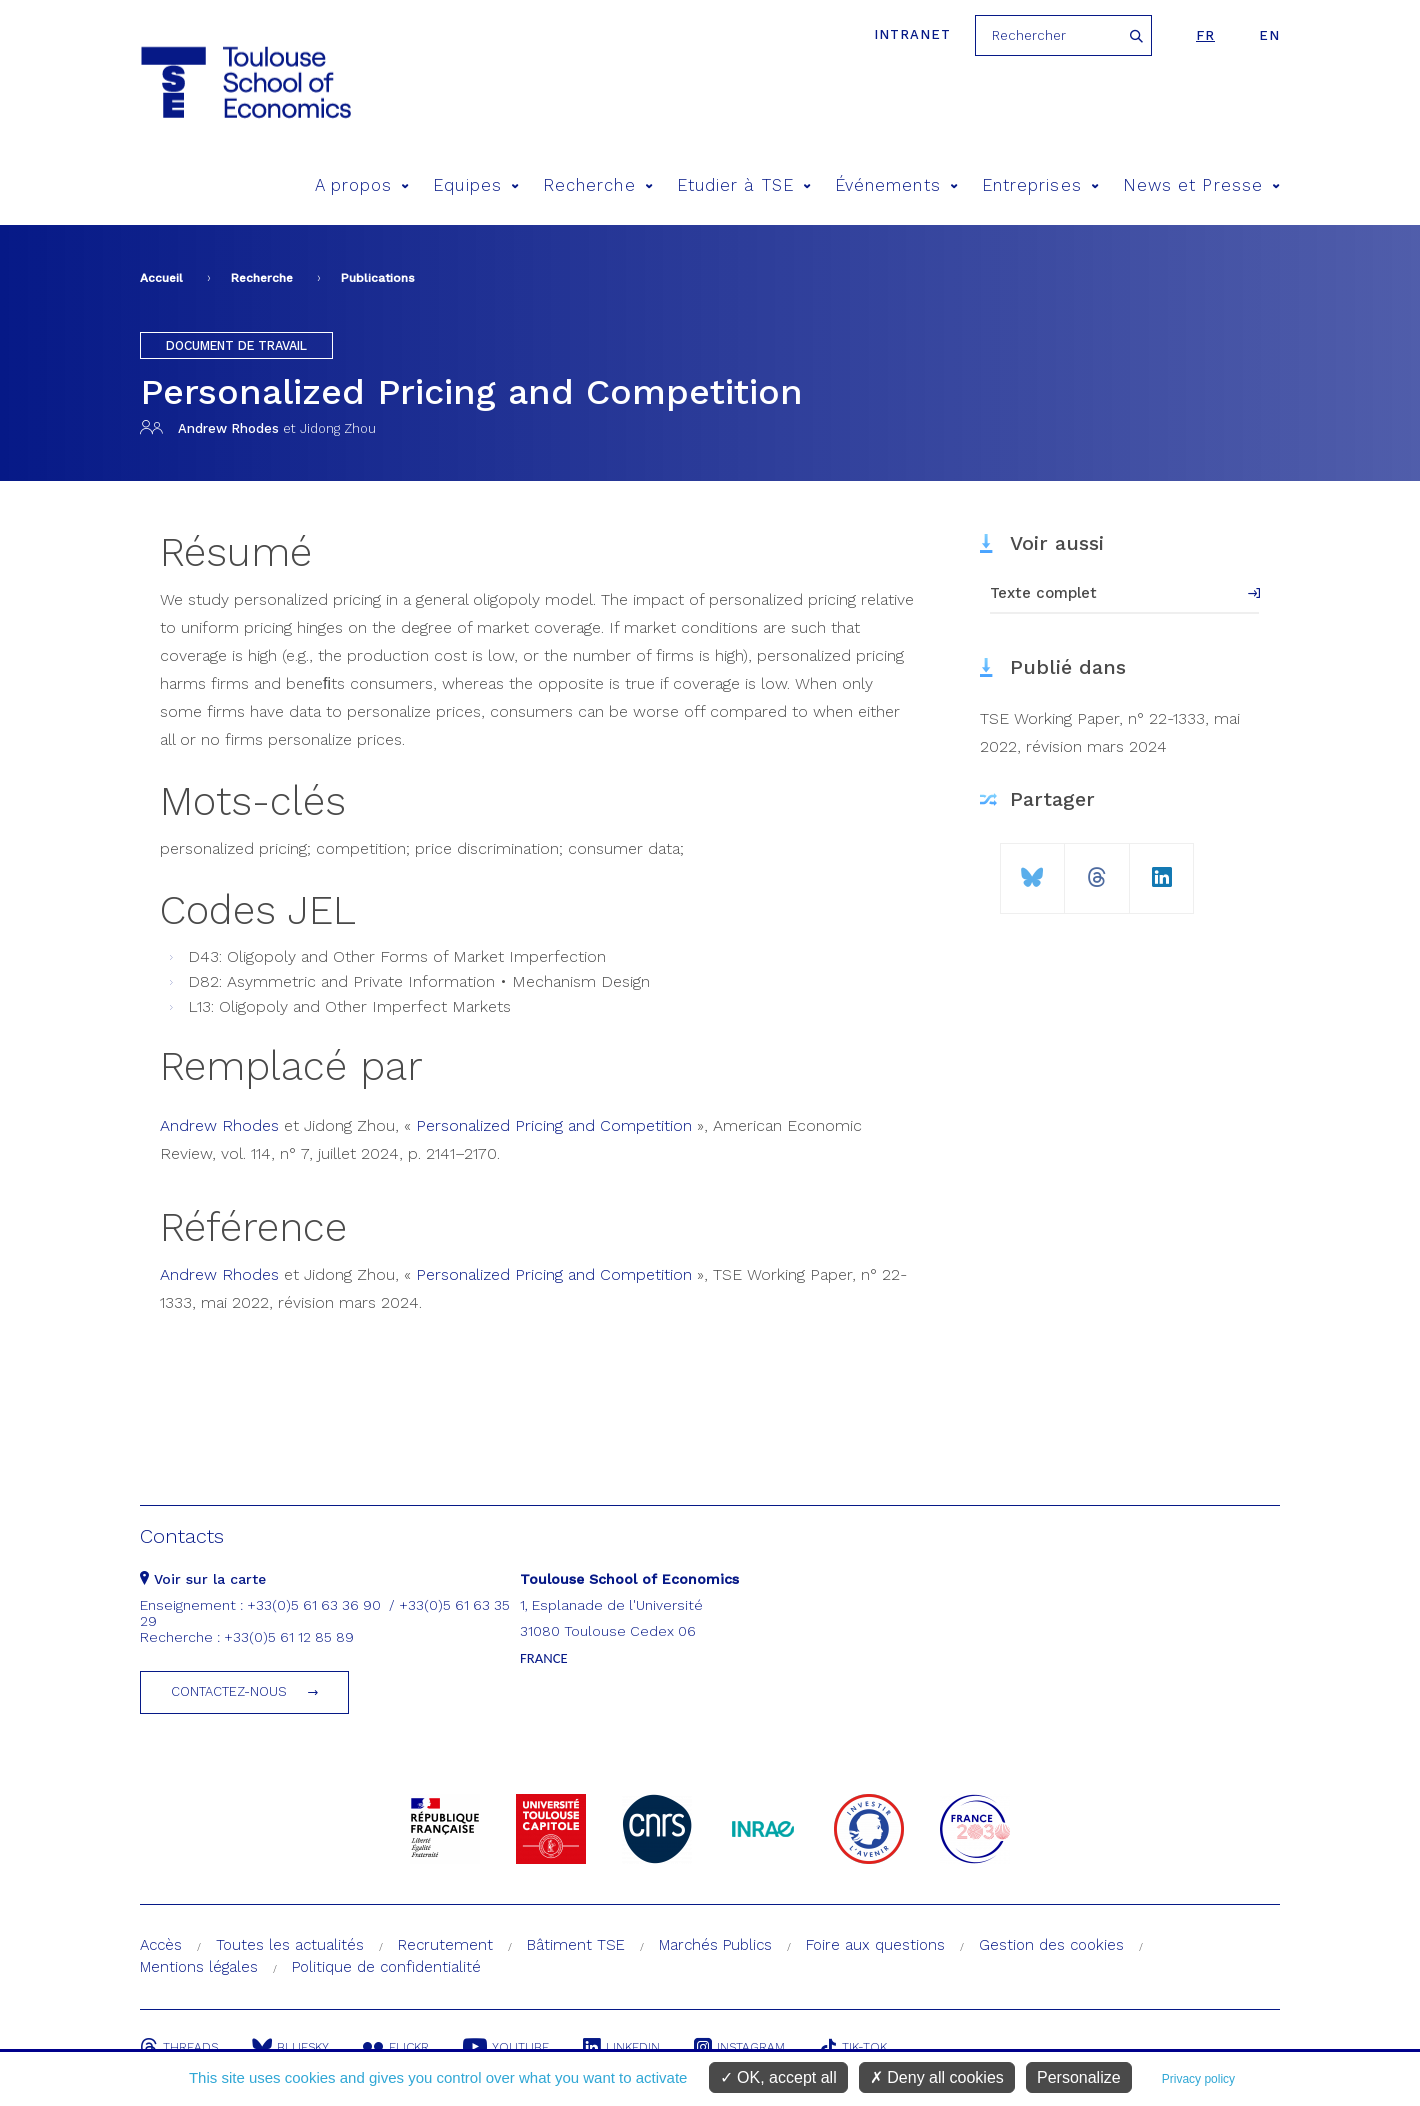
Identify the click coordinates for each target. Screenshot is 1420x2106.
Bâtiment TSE (576, 1945)
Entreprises (1040, 185)
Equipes (476, 185)
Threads (179, 2047)
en (1269, 35)
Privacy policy (1198, 2079)
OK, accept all (778, 2077)
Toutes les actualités (290, 1945)
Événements (896, 185)
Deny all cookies (937, 2077)
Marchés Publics (715, 1945)
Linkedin (621, 2047)
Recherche (598, 185)
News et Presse (1201, 185)
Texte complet (1043, 593)
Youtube (506, 2047)
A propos (362, 185)
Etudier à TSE (744, 185)
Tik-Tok (853, 2047)
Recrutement (445, 1945)
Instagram (739, 2047)
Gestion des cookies (1051, 1945)
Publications (378, 278)
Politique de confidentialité (386, 1967)
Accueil (161, 278)
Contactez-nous (229, 1691)
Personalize (1079, 2077)
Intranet (912, 34)
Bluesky (290, 2047)
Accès (161, 1945)
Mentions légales (199, 1967)
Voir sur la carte (203, 1579)
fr (1205, 35)
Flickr (396, 2047)
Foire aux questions (875, 1945)
